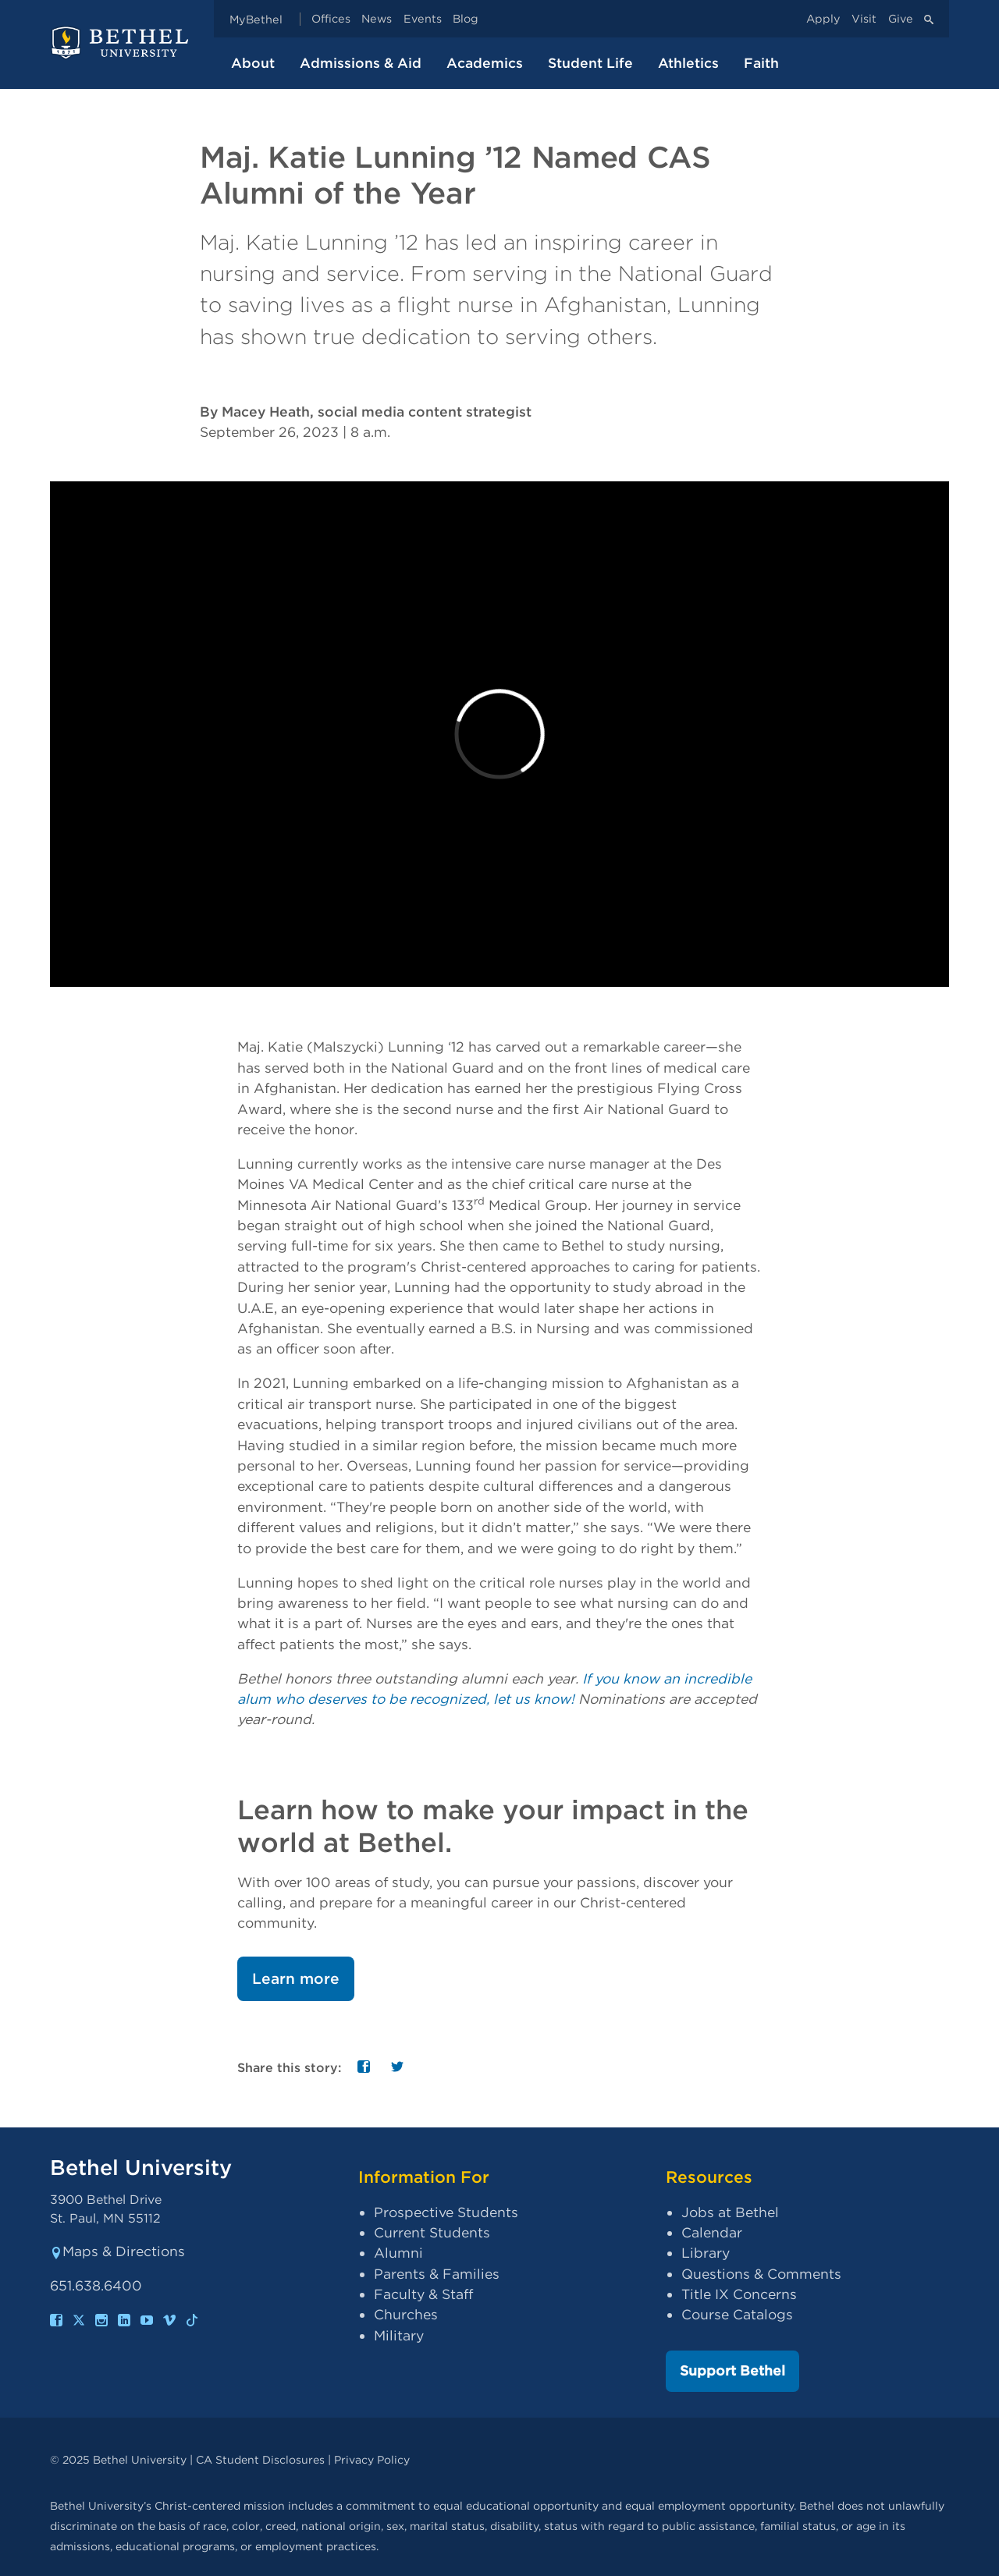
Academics (484, 63)
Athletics (688, 63)
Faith (761, 63)
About (253, 63)
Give (900, 19)
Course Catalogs (737, 2314)
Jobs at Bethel (730, 2212)
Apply (823, 19)
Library (705, 2252)
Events (423, 19)
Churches (406, 2314)
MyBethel (256, 19)
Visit (863, 19)
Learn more (296, 1979)
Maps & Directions (117, 2251)
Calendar (711, 2232)
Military (399, 2335)
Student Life (590, 63)
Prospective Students (446, 2212)
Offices (330, 19)
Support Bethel (732, 2370)
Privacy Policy (372, 2459)
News (376, 19)
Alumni (398, 2252)
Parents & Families (437, 2274)
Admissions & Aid (360, 63)
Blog (465, 19)
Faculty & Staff (423, 2294)
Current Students (432, 2232)
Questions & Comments (761, 2274)
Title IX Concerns (739, 2294)
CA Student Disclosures (260, 2459)
